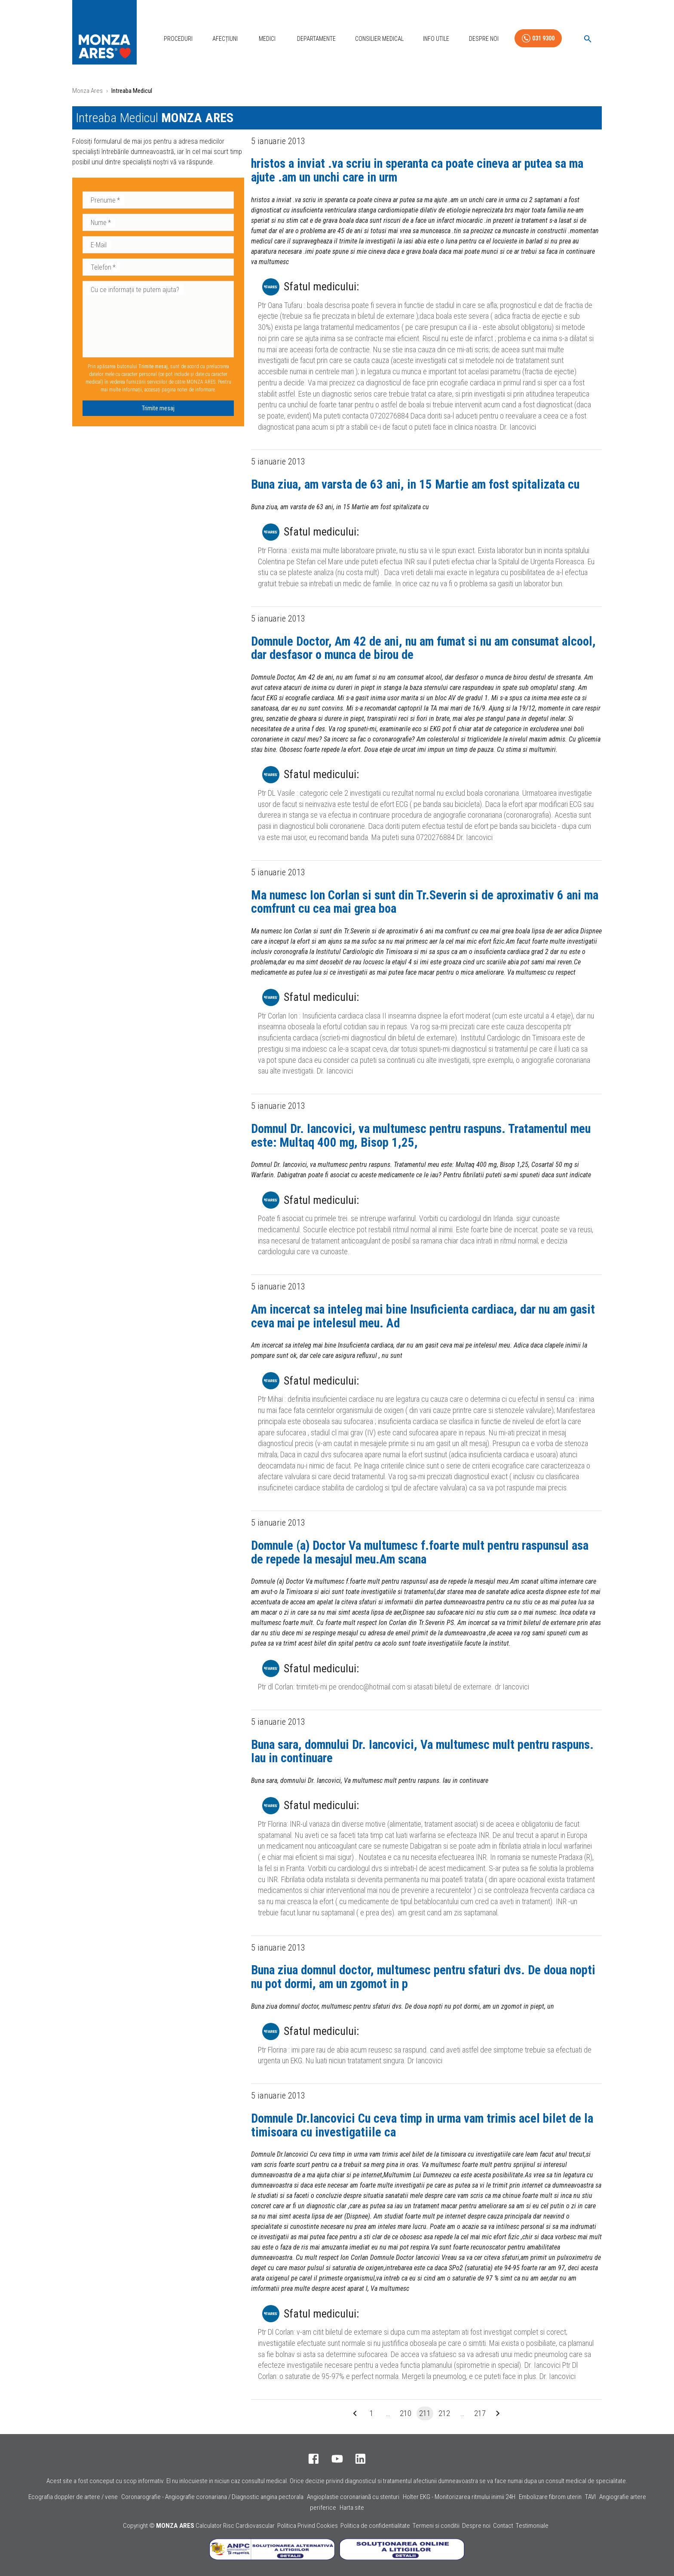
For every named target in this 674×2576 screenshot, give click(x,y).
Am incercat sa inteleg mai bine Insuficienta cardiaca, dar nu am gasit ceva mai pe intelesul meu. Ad (423, 1316)
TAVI (590, 2497)
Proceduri (178, 38)
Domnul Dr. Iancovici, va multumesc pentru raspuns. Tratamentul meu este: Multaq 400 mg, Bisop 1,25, (421, 1135)
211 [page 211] (425, 2413)
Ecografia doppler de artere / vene (73, 2497)
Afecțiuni (225, 38)
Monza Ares (87, 91)
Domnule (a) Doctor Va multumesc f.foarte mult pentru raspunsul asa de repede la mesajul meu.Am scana (419, 1552)
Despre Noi (484, 38)
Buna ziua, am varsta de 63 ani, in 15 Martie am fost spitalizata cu (415, 484)
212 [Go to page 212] (444, 2413)
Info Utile (436, 38)
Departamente (316, 38)
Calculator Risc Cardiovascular (235, 2526)
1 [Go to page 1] (372, 2413)
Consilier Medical (379, 38)
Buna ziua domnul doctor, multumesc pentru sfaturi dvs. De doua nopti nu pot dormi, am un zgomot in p (423, 1977)
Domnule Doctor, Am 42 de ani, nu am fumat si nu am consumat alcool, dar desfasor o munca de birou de (423, 648)
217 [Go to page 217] (480, 2413)
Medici (267, 38)
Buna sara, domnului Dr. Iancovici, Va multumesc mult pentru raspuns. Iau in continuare (422, 1751)
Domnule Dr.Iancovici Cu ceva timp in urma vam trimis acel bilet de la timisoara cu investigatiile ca (422, 2125)
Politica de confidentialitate (375, 2526)
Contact (503, 2526)
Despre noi (476, 2526)
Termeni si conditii (436, 2526)
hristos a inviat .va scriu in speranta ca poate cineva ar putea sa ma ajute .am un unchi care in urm (417, 170)
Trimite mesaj (158, 408)
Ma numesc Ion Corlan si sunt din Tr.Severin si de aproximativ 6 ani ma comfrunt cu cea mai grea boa (424, 902)
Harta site (352, 2507)
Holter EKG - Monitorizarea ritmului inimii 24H (459, 2497)
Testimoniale (532, 2526)
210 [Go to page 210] (405, 2413)
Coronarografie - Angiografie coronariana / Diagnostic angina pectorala (212, 2497)
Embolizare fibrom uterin (550, 2497)
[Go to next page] (498, 2413)
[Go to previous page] (355, 2413)
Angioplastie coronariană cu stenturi (353, 2497)
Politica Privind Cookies (307, 2526)
